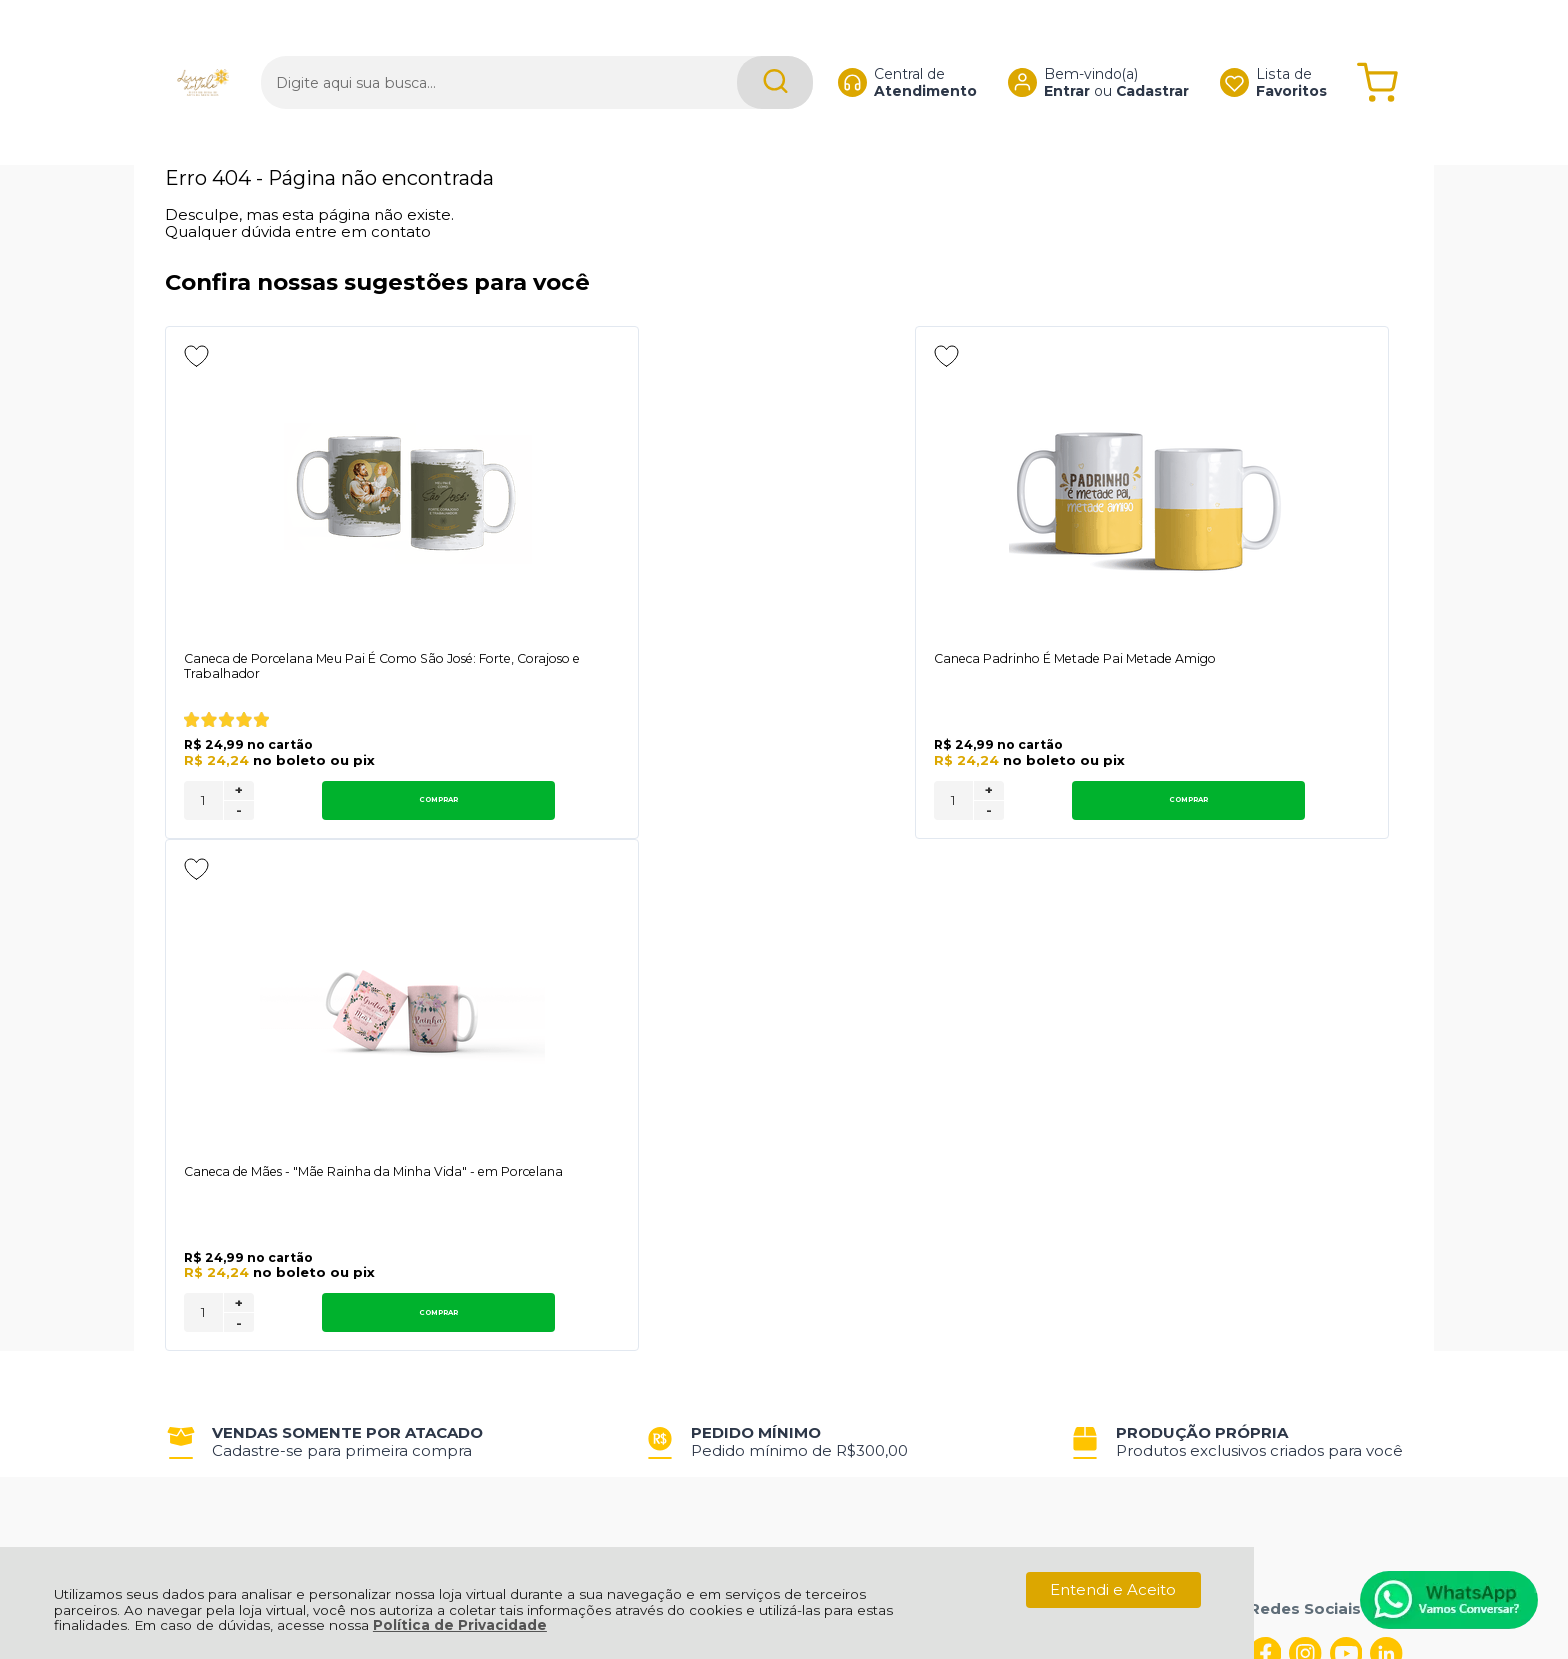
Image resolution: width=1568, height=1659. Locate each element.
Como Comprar (480, 1159)
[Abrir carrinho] (1377, 47)
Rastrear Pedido (766, 1181)
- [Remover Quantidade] (239, 814)
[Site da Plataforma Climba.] (784, 1519)
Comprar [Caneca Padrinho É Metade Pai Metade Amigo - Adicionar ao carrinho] (811, 803)
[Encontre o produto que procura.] (738, 47)
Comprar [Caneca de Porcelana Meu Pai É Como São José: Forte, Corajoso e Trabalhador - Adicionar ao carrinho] (349, 803)
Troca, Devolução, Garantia (521, 1137)
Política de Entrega (237, 1181)
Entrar (1048, 56)
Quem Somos (217, 1137)
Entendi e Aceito (1113, 1589)
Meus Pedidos (758, 1137)
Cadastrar (1133, 56)
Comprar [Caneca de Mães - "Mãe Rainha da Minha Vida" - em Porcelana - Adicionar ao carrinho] (1272, 803)
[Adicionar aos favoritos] (196, 356)
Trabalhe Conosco (490, 1181)
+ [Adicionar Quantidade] (239, 794)
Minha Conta (753, 1159)
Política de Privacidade (460, 1625)
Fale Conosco (217, 1203)
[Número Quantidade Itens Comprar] (203, 804)
